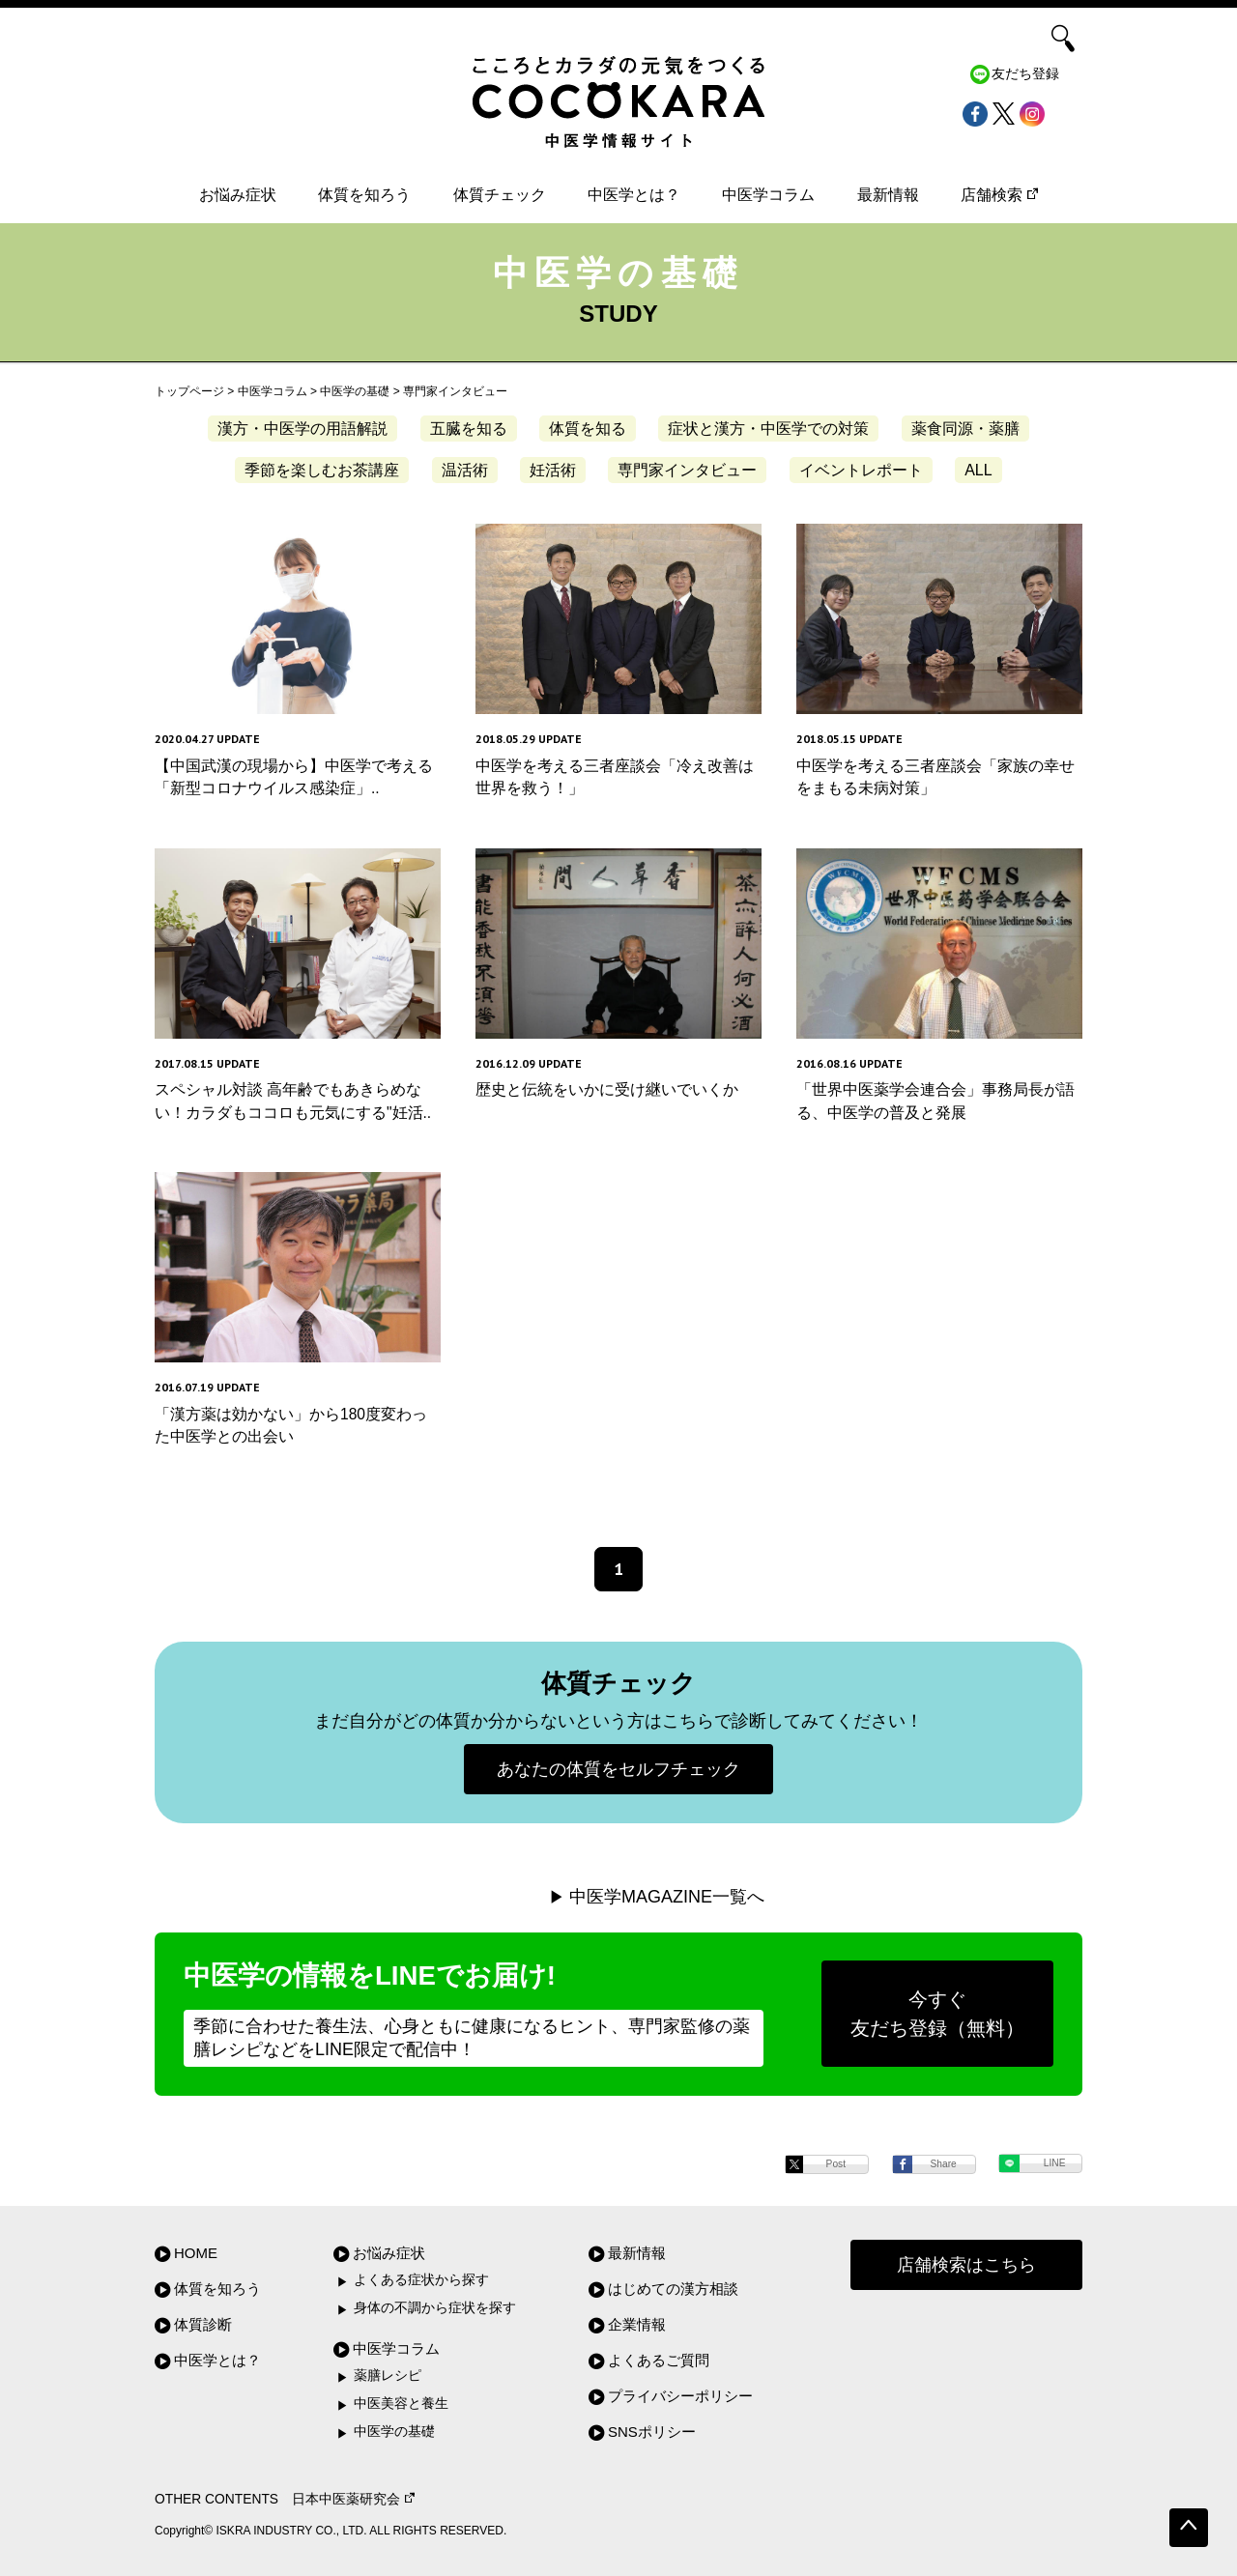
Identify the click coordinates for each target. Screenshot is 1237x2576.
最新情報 (888, 194)
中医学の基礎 (394, 2431)
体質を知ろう (364, 194)
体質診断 (203, 2324)
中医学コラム (768, 194)
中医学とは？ (634, 194)
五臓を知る (468, 428)
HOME (195, 2253)
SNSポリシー (652, 2431)
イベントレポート (861, 470)
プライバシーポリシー (680, 2396)
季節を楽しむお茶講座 (322, 470)
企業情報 (637, 2324)
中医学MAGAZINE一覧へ (666, 1896)
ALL (978, 470)
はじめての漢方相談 (673, 2288)
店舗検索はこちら (966, 2265)
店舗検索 (999, 194)
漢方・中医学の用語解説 (302, 428)
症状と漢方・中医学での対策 (768, 428)
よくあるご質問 (658, 2360)
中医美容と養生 (401, 2403)
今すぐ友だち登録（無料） (937, 2014)
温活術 (465, 470)
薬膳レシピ (387, 2375)
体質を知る (587, 428)
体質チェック (499, 194)
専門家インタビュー (687, 470)
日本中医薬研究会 (353, 2499)
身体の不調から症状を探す (435, 2308)
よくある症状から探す (421, 2280)
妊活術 (553, 470)
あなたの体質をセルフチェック (618, 1769)
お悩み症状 (237, 194)
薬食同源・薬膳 (965, 428)
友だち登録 (1025, 74)
